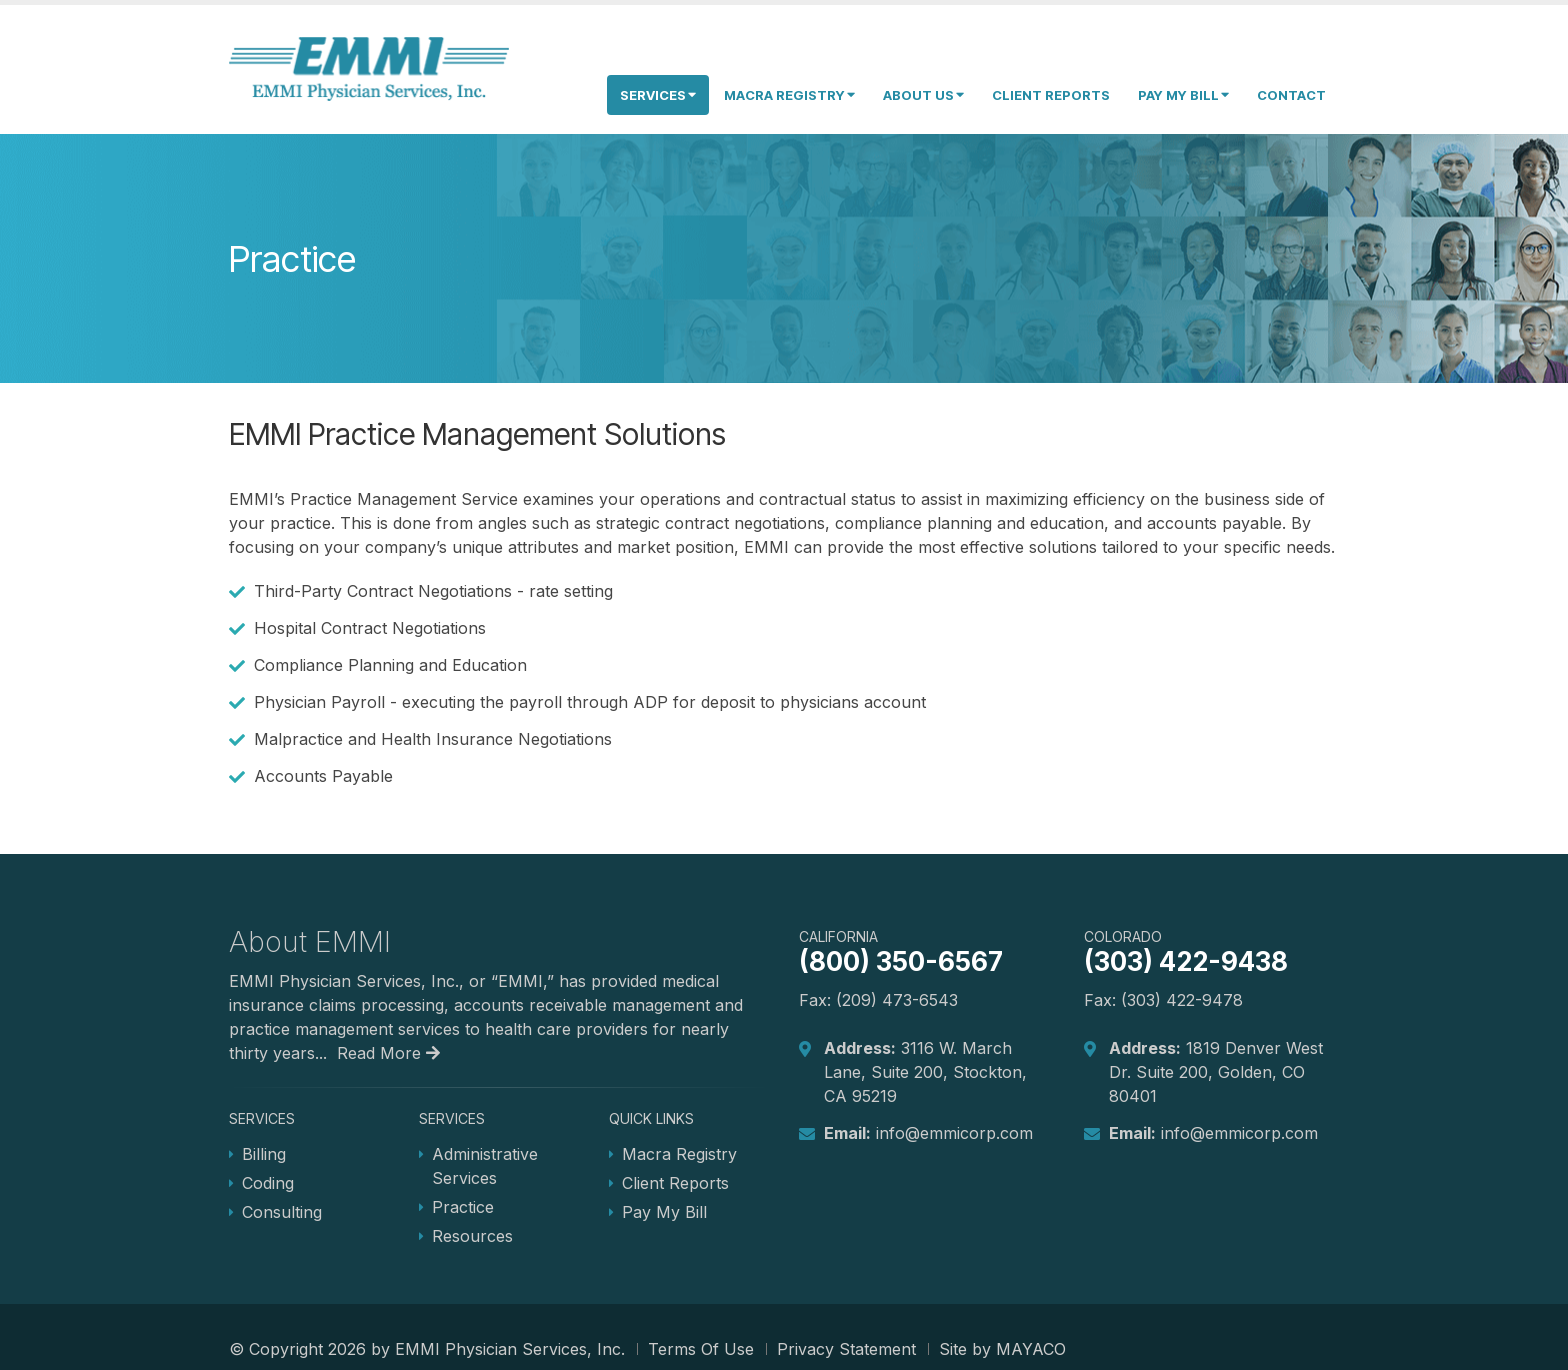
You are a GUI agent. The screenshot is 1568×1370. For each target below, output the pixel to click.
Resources (472, 1236)
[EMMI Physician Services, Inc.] (369, 68)
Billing (264, 1154)
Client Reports (1051, 95)
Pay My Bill (1183, 95)
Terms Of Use (701, 1349)
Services (658, 95)
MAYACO (1031, 1349)
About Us (923, 95)
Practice (463, 1207)
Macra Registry (789, 95)
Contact (1291, 95)
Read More (388, 1053)
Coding (268, 1183)
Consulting (282, 1212)
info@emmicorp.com (954, 1133)
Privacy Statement (846, 1349)
